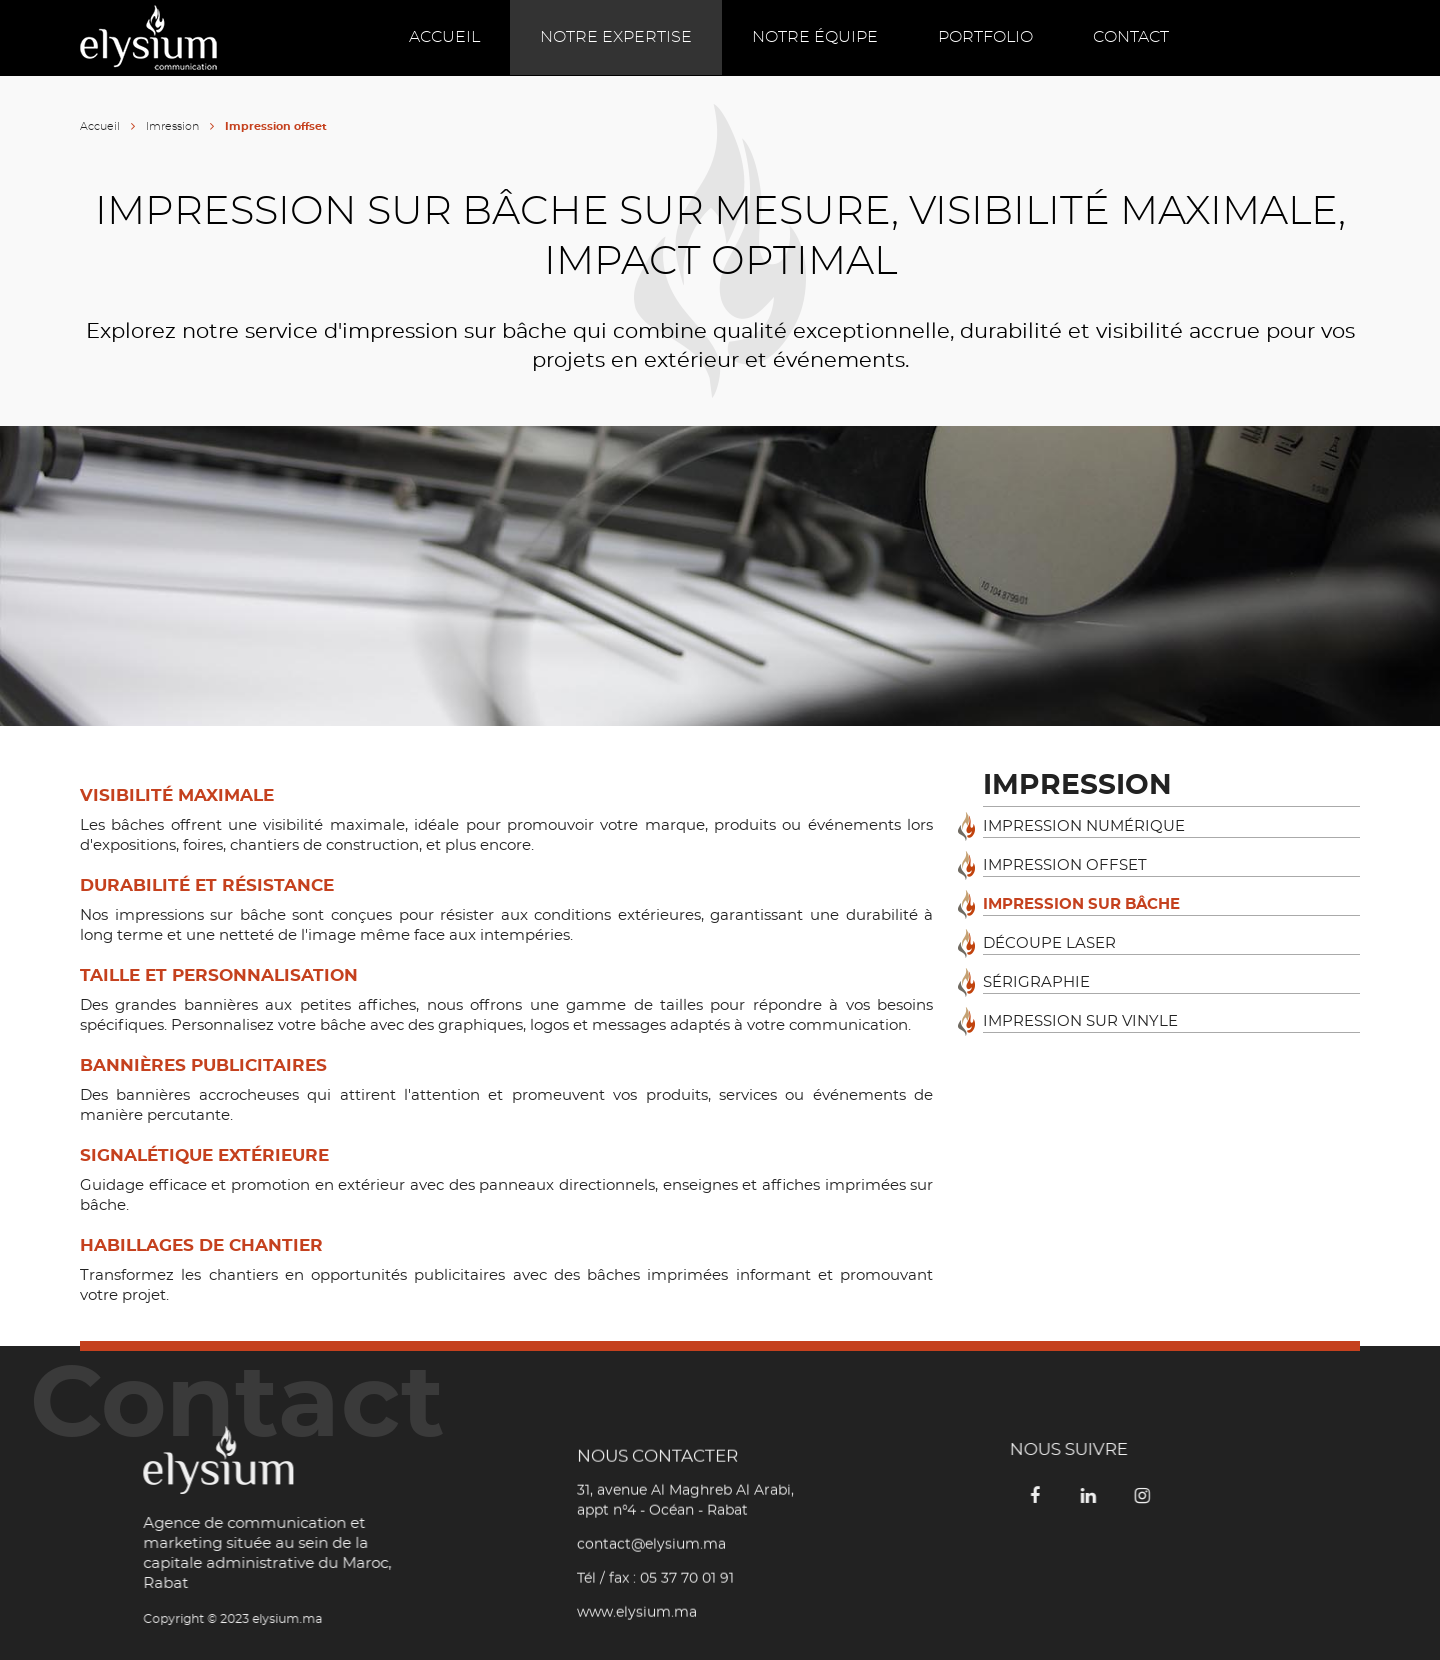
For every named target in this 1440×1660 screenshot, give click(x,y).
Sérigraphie (1036, 982)
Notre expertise (616, 37)
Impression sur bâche (1081, 904)
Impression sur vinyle (1080, 1021)
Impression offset (1065, 865)
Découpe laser (1049, 943)
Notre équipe (815, 37)
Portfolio (985, 37)
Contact (1131, 37)
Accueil (444, 37)
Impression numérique (1084, 826)
